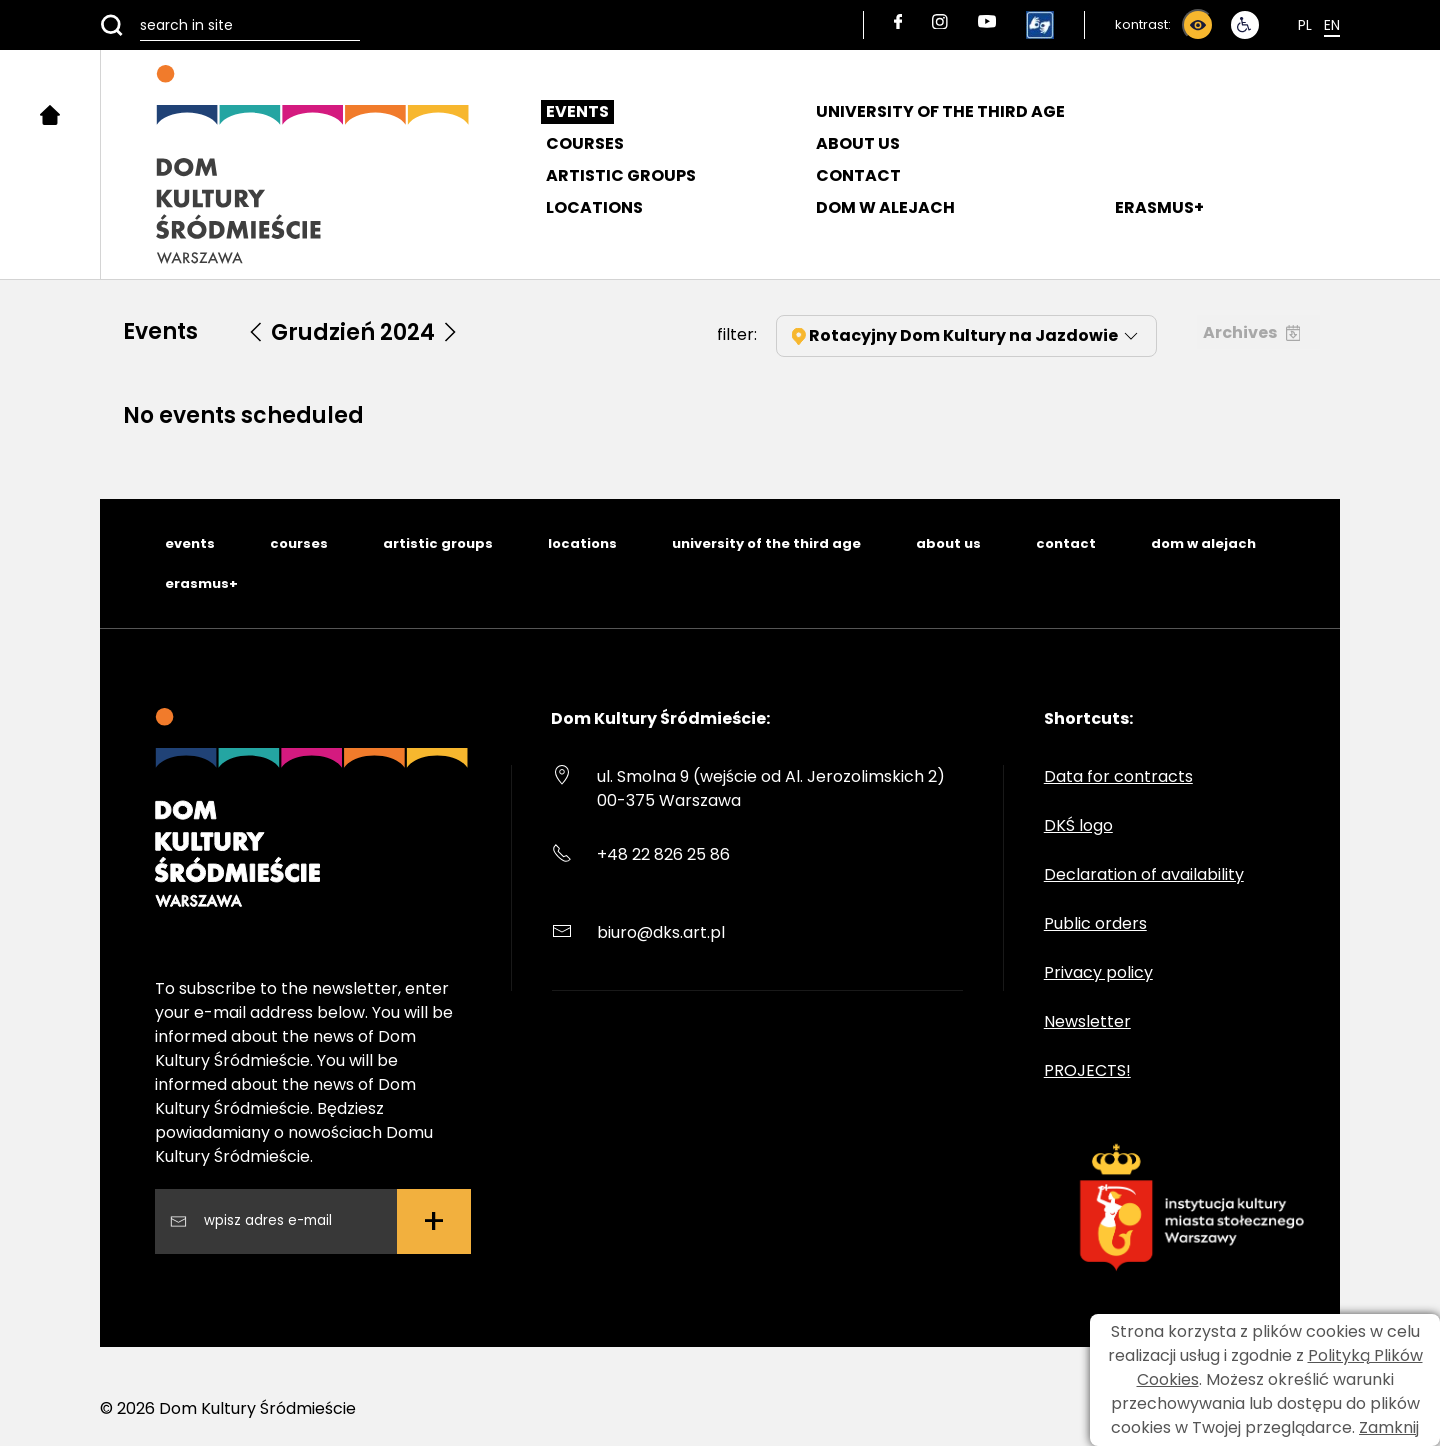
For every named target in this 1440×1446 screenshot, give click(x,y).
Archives (1251, 332)
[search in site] (230, 25)
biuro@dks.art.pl (661, 932)
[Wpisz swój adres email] (292, 1221)
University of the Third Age (940, 111)
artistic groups (438, 543)
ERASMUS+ (1159, 207)
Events (577, 111)
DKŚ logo (1078, 825)
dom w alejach (1203, 543)
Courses (585, 143)
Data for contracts (1118, 776)
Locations (594, 207)
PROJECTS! (1087, 1070)
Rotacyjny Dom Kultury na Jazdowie (966, 335)
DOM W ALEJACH (885, 207)
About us (858, 143)
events (190, 543)
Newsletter (1087, 1021)
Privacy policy (1098, 972)
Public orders (1095, 923)
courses (299, 543)
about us (948, 543)
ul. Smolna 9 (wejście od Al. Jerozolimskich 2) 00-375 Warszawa (771, 788)
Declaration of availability (1144, 874)
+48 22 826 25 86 (663, 854)
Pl (1305, 25)
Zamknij (1389, 1427)
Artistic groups (621, 175)
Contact (858, 175)
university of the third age (766, 543)
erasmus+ (201, 583)
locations (582, 543)
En (1332, 25)
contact (1066, 543)
